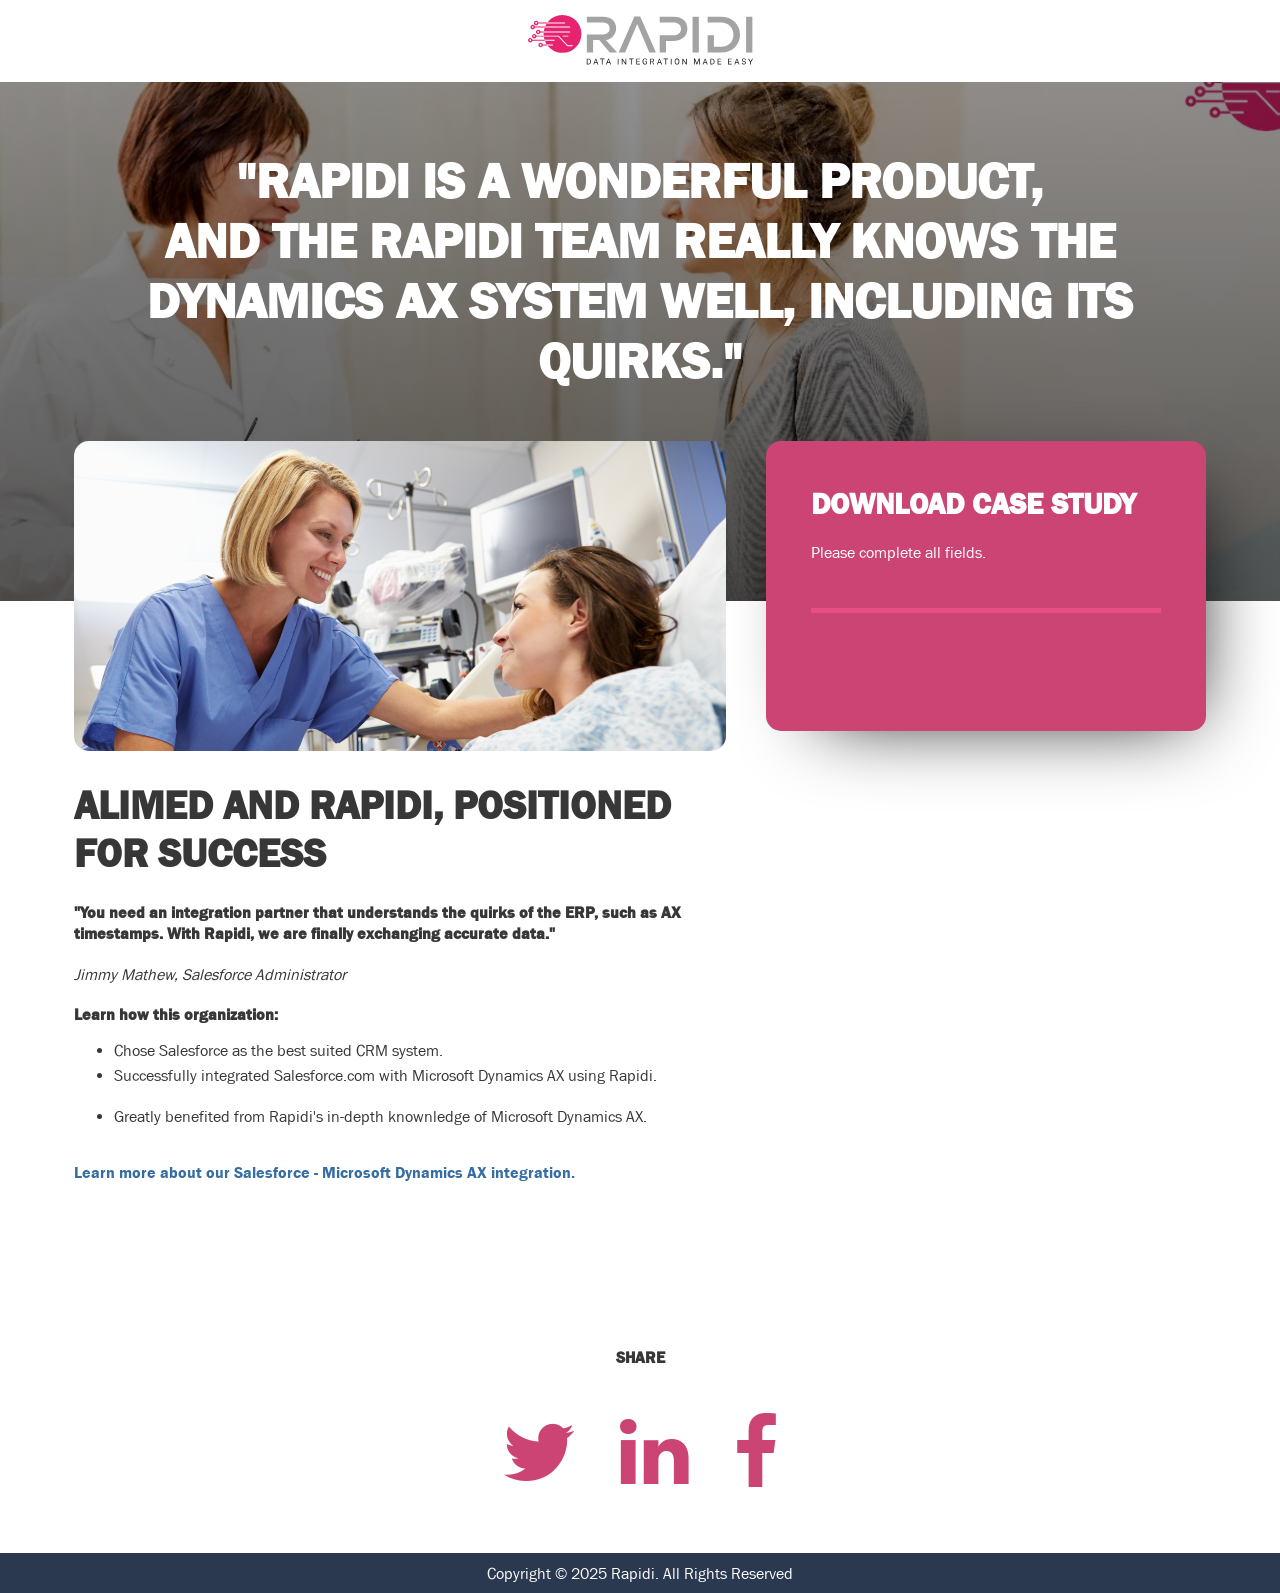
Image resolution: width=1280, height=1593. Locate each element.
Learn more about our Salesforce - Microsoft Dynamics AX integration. (324, 1172)
